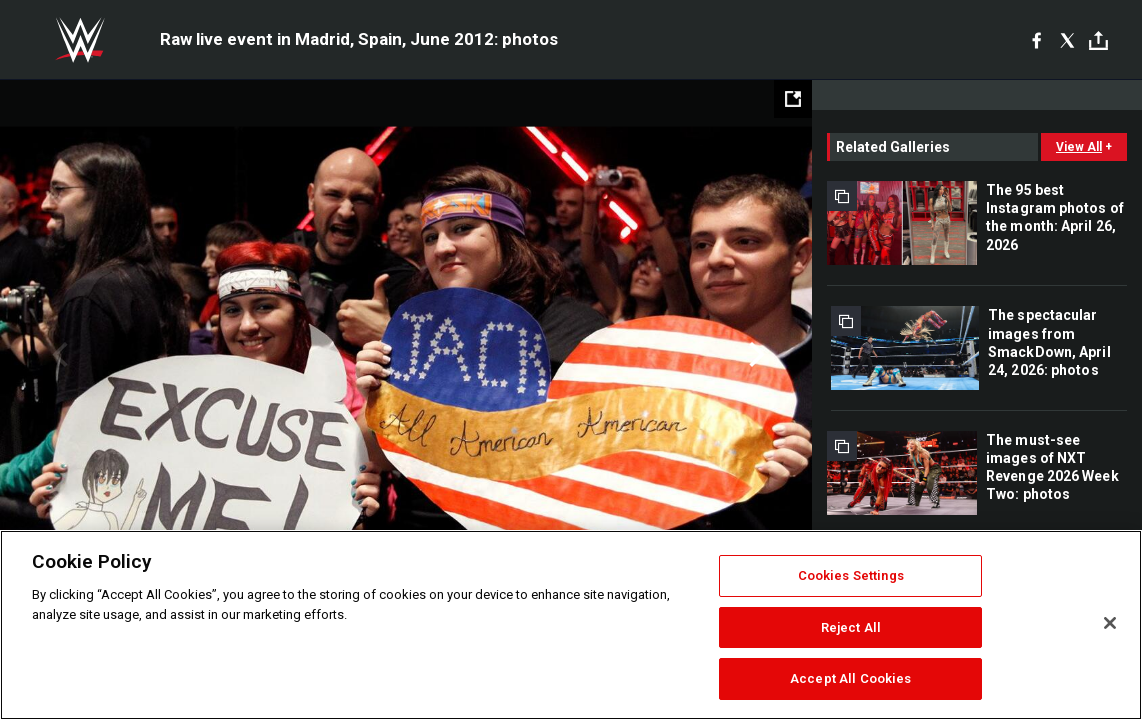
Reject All (851, 627)
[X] (1067, 40)
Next (754, 355)
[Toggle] (1098, 40)
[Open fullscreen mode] (793, 99)
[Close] (1110, 623)
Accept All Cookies (850, 678)
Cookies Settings (851, 575)
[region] (571, 625)
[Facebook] (1036, 40)
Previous (57, 355)
